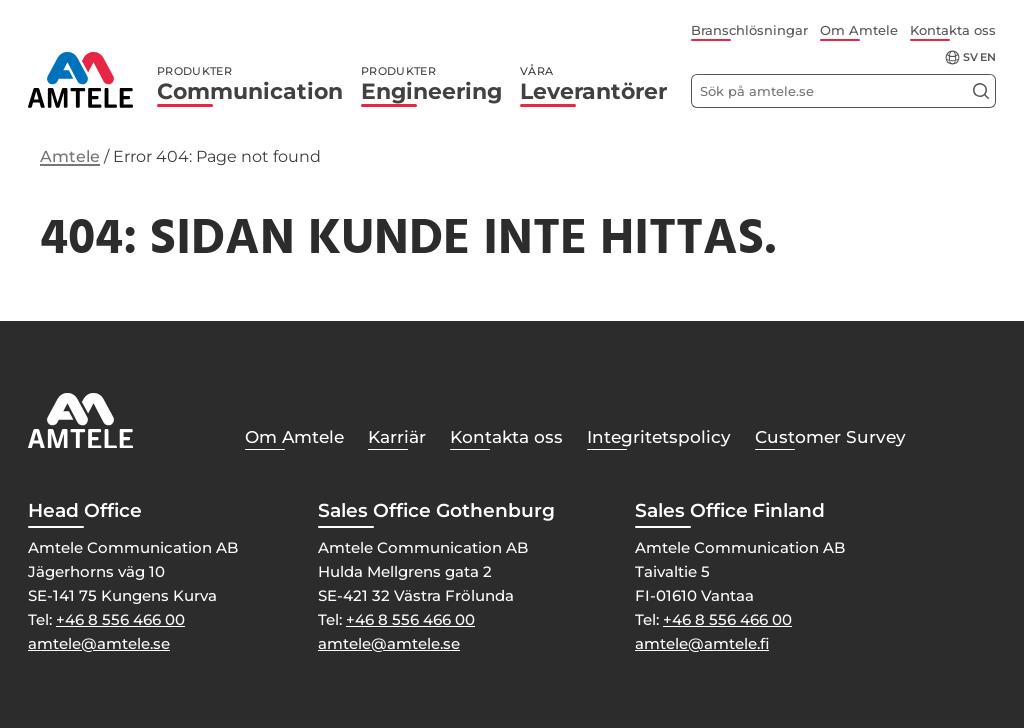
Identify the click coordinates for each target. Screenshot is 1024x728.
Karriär (397, 437)
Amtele (70, 156)
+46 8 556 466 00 (120, 619)
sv (970, 57)
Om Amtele (859, 30)
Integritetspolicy (659, 437)
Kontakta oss (953, 30)
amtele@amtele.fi (702, 643)
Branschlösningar (749, 30)
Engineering (431, 84)
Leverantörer (593, 84)
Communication (250, 84)
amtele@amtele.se (99, 643)
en (988, 57)
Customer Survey (830, 437)
